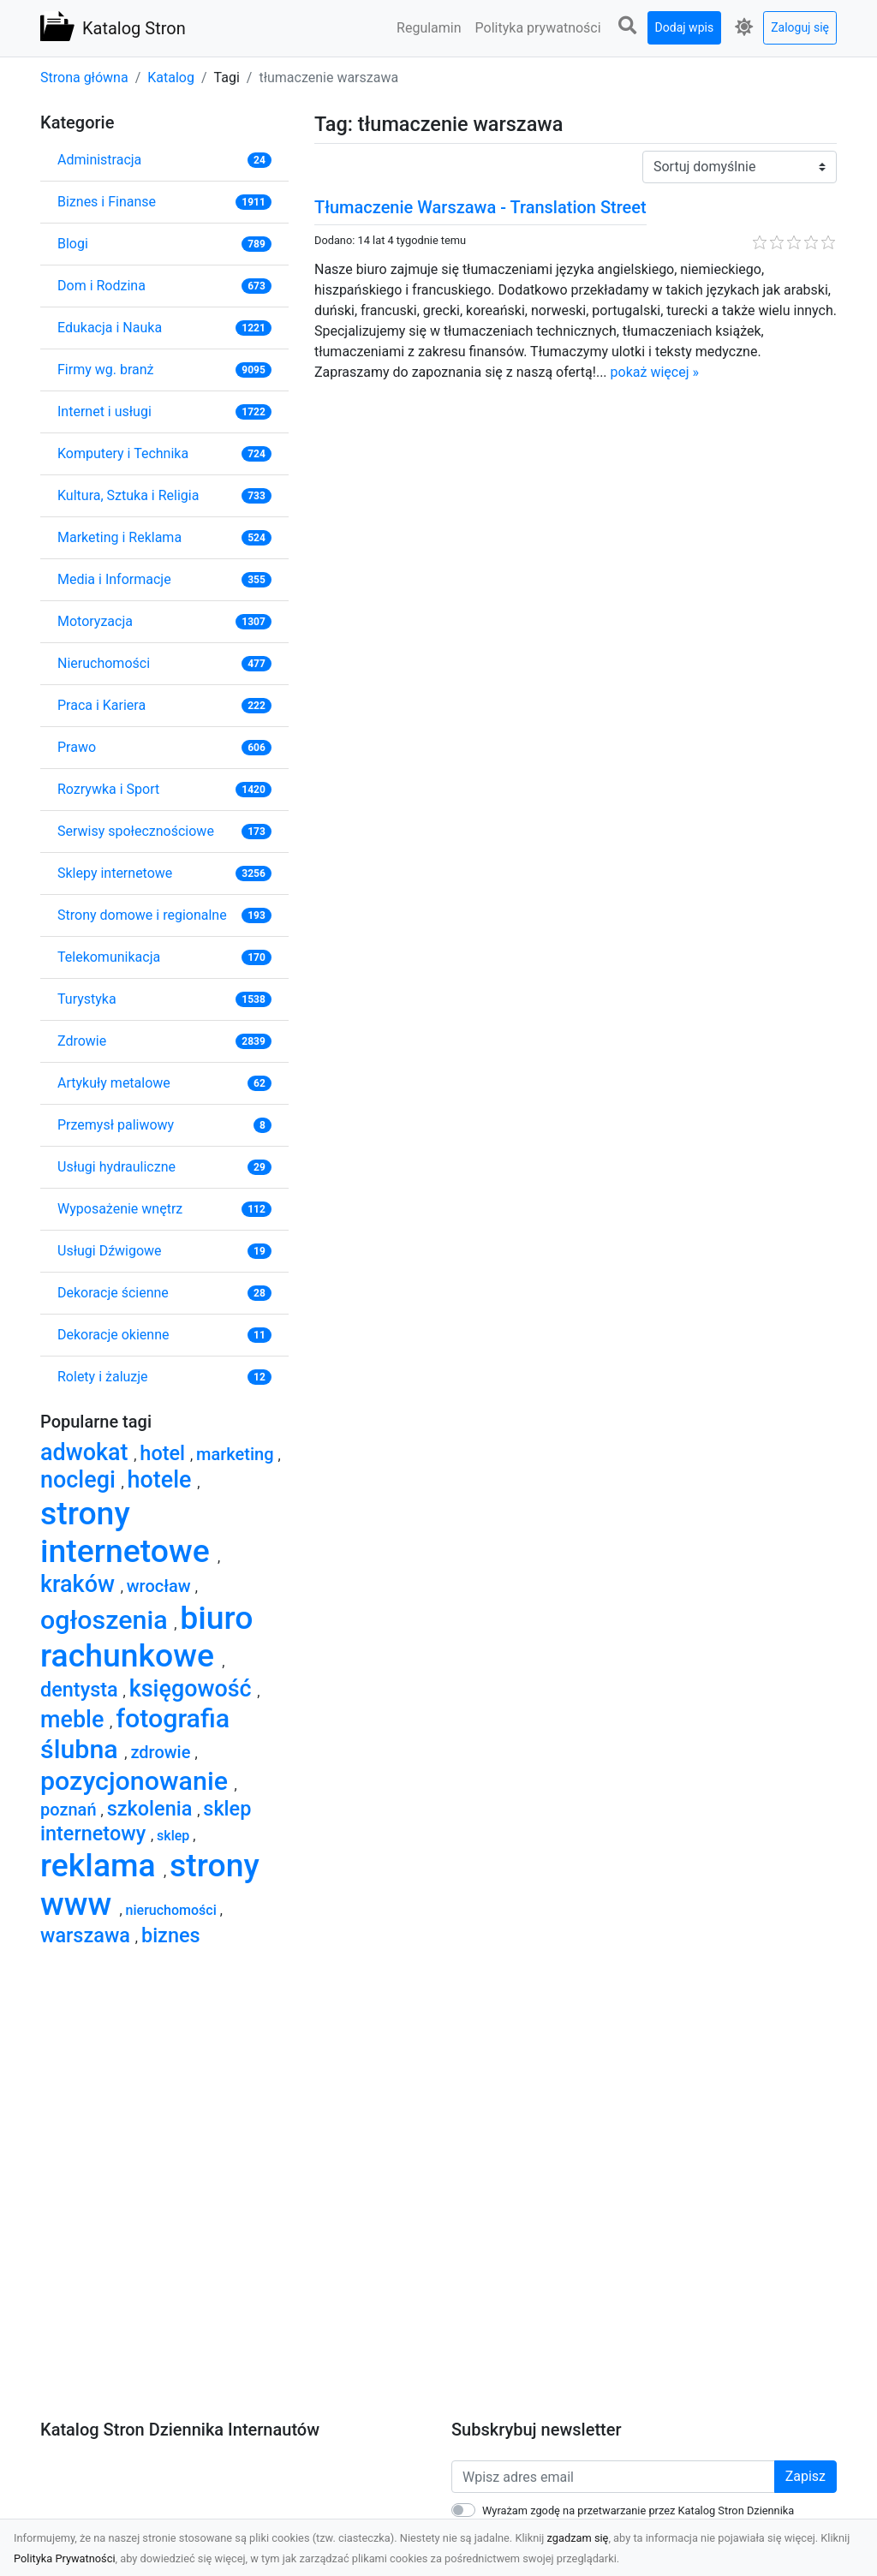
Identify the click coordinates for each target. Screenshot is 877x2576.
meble (75, 1719)
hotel (165, 1453)
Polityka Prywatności (65, 2558)
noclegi (80, 1480)
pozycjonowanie (137, 1781)
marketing (236, 1454)
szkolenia (152, 1809)
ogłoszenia (107, 1620)
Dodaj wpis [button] (684, 27)
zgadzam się (578, 2537)
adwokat (87, 1452)
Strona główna (84, 77)
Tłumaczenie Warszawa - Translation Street (480, 207)
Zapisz (805, 2476)
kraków (80, 1584)
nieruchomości (173, 1910)
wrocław (161, 1586)
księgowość (193, 1688)
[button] (628, 26)
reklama (102, 1865)
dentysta (81, 1690)
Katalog (170, 77)
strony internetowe (129, 1532)
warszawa (87, 1935)
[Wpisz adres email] (613, 2476)
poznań (70, 1809)
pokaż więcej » (655, 372)
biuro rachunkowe (147, 1637)
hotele (163, 1480)
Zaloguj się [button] (800, 27)
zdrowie (162, 1752)
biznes (170, 1935)
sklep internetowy (145, 1821)
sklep (175, 1836)
